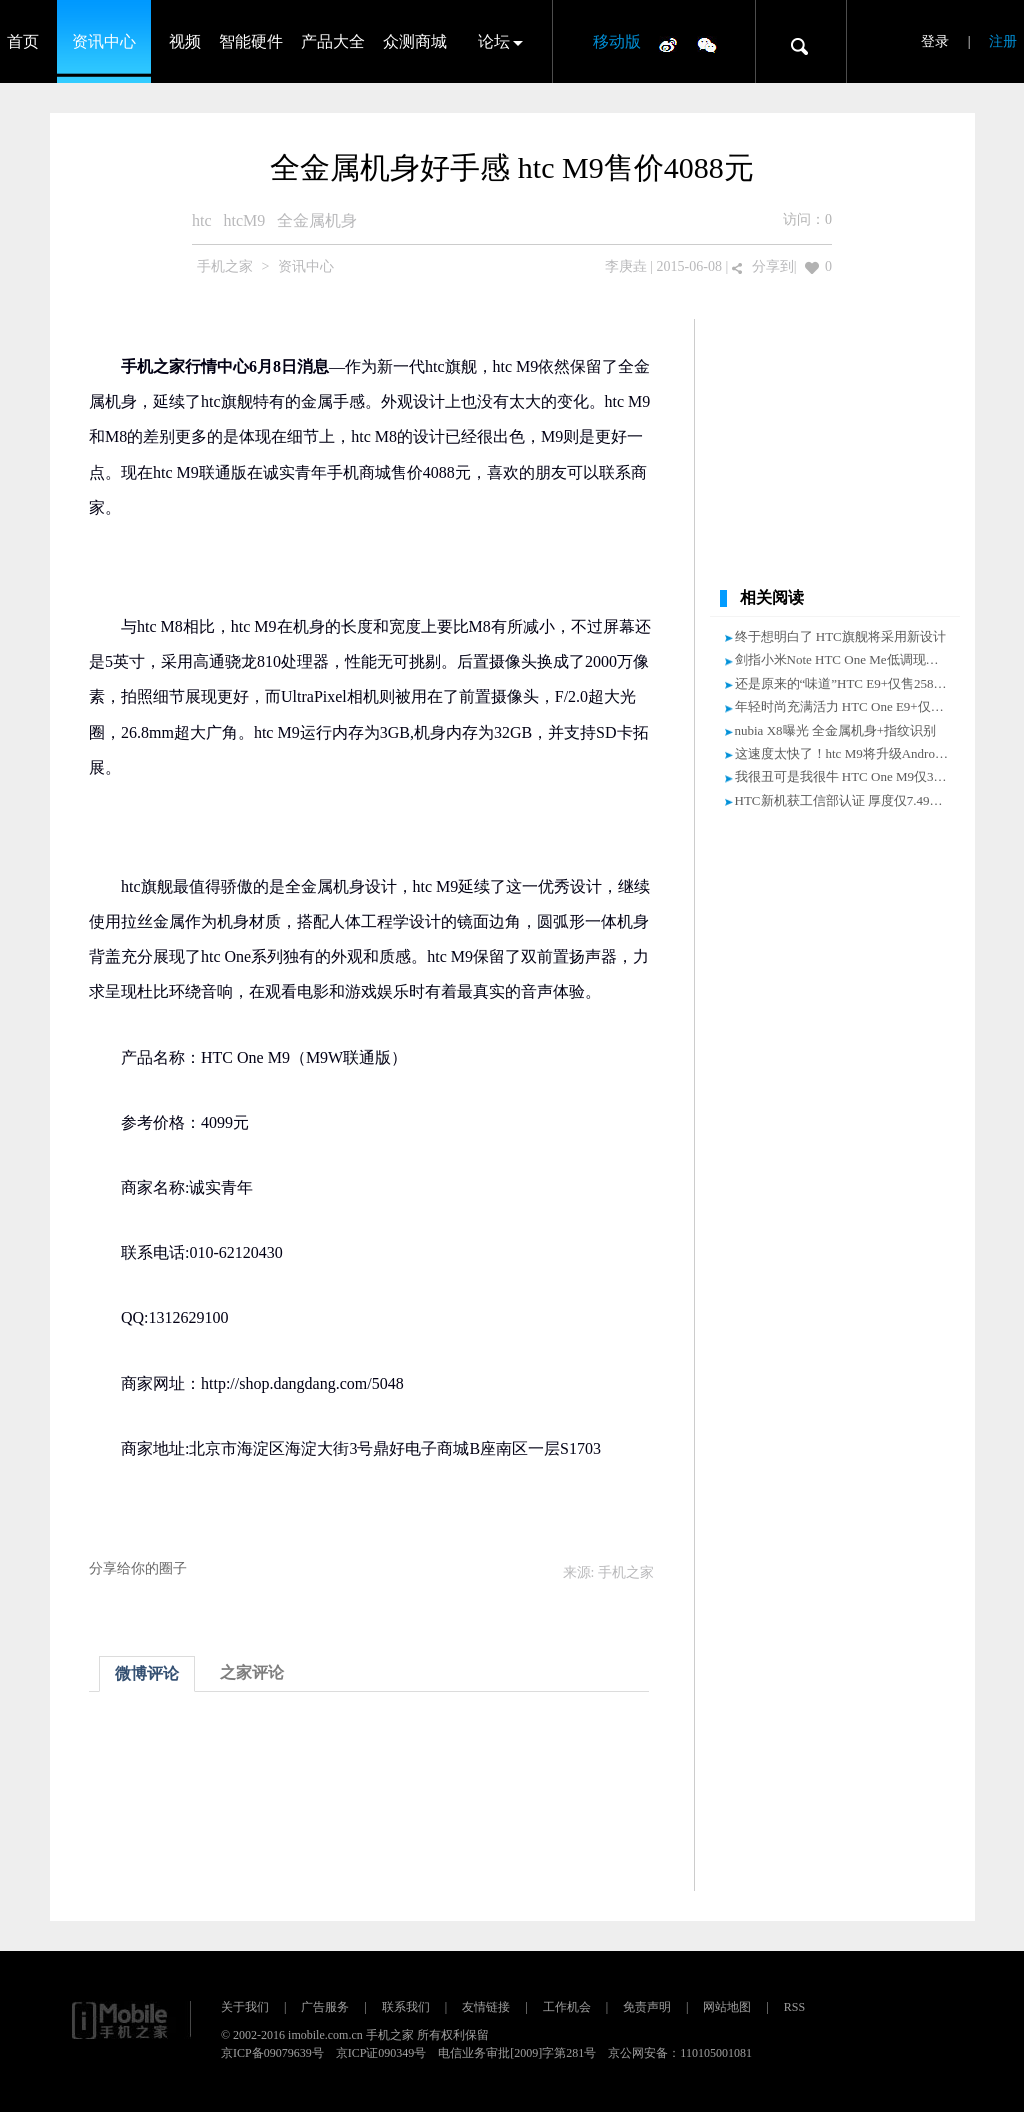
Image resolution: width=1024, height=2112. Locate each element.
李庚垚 (626, 266)
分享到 (773, 266)
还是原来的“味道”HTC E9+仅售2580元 (844, 683)
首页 (23, 41)
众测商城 (415, 41)
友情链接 (486, 2007)
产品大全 (333, 41)
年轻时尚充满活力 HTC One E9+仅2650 (846, 706)
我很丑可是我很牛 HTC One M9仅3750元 (850, 776)
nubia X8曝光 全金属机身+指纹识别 (836, 730)
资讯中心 (104, 41)
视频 (185, 41)
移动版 (617, 41)
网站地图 (727, 2007)
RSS (794, 2007)
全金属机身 (317, 220)
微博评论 (147, 1673)
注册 (1003, 41)
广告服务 (325, 2007)
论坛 (494, 41)
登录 (935, 41)
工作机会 (567, 2007)
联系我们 (406, 2007)
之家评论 (252, 1672)
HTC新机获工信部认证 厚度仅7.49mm (842, 800)
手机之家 (225, 266)
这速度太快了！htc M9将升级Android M (847, 753)
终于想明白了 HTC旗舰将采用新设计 (840, 636)
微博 (668, 44)
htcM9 (245, 220)
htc (202, 220)
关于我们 (245, 2007)
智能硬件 (251, 41)
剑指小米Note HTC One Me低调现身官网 (850, 659)
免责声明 (647, 2007)
